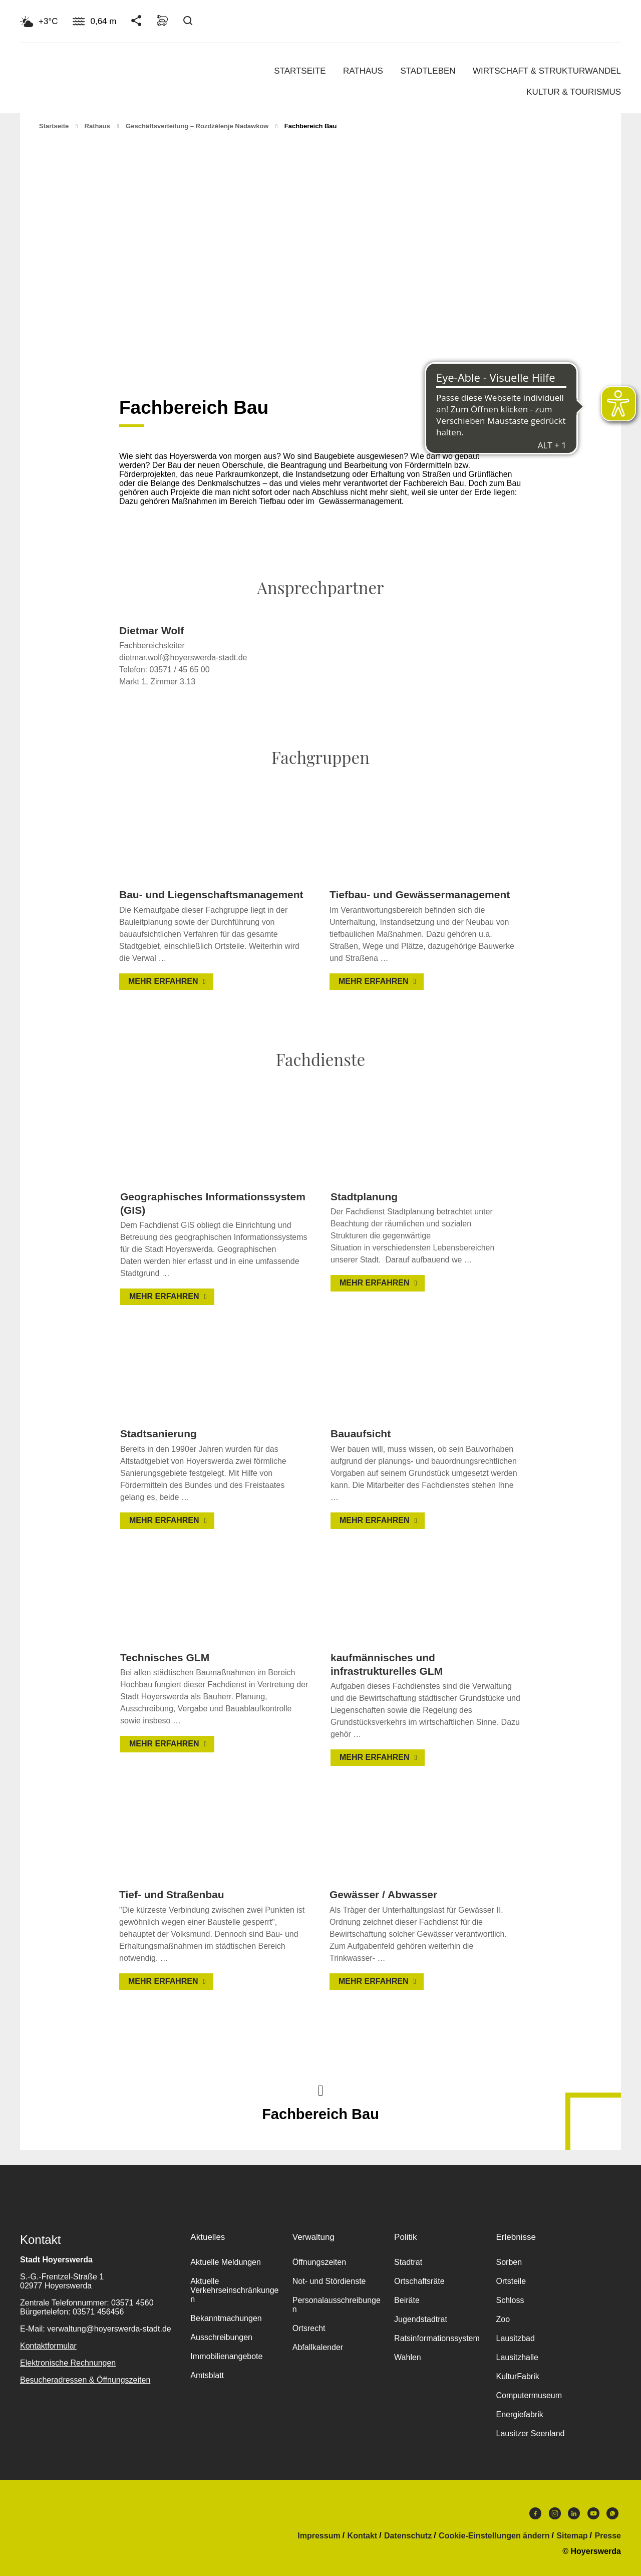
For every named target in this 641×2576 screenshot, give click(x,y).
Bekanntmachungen (225, 2318)
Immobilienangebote (226, 2356)
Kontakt (363, 2536)
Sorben (509, 2262)
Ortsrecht (309, 2328)
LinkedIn (574, 2513)
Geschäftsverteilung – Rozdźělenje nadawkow (197, 126)
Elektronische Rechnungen (68, 2363)
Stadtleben (427, 71)
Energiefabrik (519, 2414)
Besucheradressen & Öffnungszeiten (85, 2380)
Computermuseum (529, 2395)
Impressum (318, 2536)
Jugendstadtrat (420, 2319)
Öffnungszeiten (319, 2262)
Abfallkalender (317, 2347)
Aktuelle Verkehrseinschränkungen (234, 2290)
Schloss (510, 2300)
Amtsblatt (207, 2375)
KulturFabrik (517, 2376)
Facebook (535, 2513)
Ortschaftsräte (419, 2281)
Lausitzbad (515, 2338)
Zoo (503, 2319)
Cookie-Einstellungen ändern (494, 2536)
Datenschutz (408, 2536)
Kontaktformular (48, 2346)
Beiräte (407, 2300)
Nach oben (320, 2089)
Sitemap (571, 2536)
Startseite (300, 71)
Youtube (593, 2513)
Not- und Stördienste (329, 2281)
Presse (608, 2536)
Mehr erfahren (163, 981)
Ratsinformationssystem (437, 2338)
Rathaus (363, 71)
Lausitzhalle (517, 2357)
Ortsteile (511, 2281)
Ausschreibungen (221, 2337)
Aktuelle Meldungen (225, 2262)
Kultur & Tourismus (573, 92)
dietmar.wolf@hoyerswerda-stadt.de (183, 657)
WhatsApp (612, 2513)
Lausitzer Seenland (530, 2433)
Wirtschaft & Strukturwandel (547, 71)
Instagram (555, 2513)
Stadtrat (408, 2262)
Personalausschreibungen (336, 2304)
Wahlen (407, 2357)
